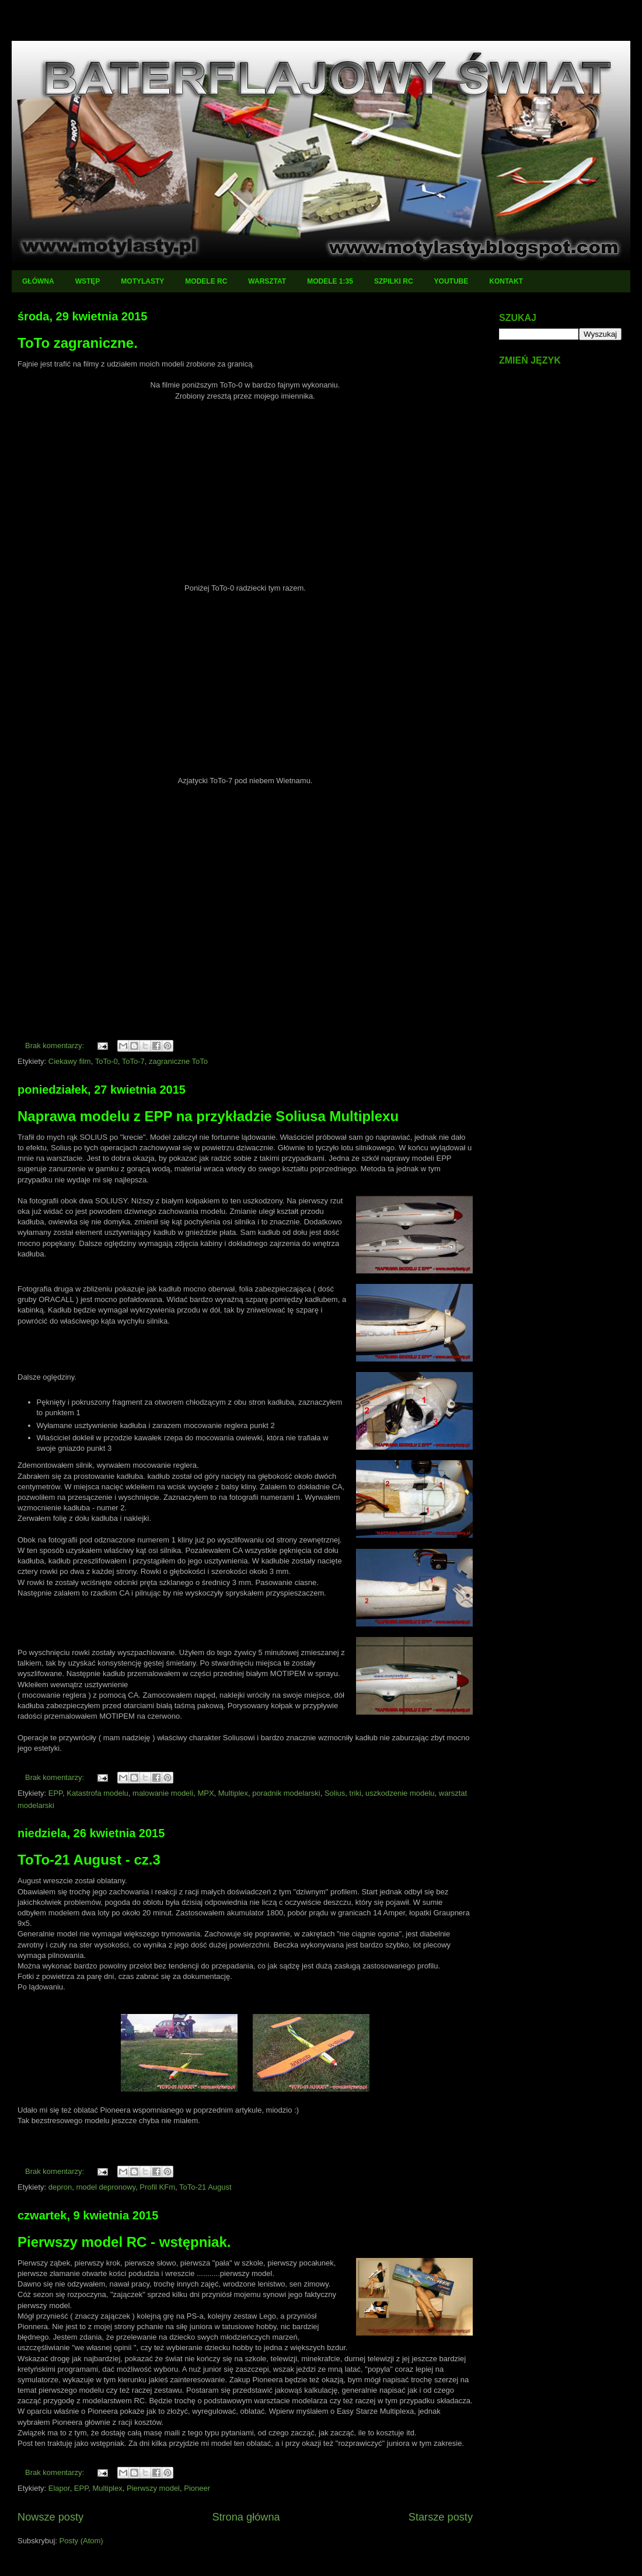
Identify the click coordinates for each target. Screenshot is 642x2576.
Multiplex (233, 1793)
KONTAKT (506, 281)
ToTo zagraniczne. (78, 343)
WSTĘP (87, 281)
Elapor (59, 2488)
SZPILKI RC (393, 281)
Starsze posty (441, 2517)
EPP (55, 1793)
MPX (205, 1793)
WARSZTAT (267, 281)
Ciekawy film (69, 1061)
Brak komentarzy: (55, 1045)
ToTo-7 (133, 1061)
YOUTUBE (451, 281)
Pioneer (197, 2488)
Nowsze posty (50, 2517)
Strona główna (246, 2517)
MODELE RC (206, 281)
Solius (335, 1793)
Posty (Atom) (81, 2540)
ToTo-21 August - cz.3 (89, 1860)
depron (60, 2187)
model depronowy (105, 2187)
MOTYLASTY (142, 281)
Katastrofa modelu (97, 1793)
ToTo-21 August (205, 2187)
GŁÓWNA (38, 281)
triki (355, 1793)
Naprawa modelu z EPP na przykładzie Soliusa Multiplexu (208, 1116)
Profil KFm (157, 2187)
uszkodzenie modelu (400, 1793)
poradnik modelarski (286, 1793)
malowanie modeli (162, 1793)
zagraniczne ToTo (178, 1061)
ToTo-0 (106, 1061)
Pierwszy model (153, 2488)
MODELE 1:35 (330, 281)
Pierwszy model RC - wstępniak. (124, 2242)
